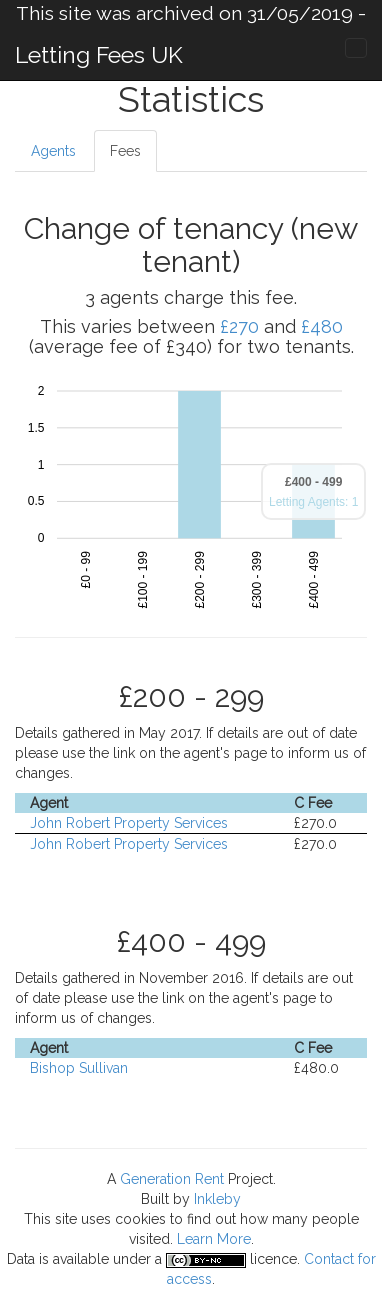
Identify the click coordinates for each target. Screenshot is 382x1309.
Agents (53, 151)
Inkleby (217, 1199)
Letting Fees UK (99, 54)
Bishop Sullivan (79, 1068)
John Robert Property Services (129, 823)
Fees (125, 151)
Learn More (214, 1239)
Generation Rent (172, 1179)
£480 (322, 326)
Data (21, 1259)
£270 (239, 326)
